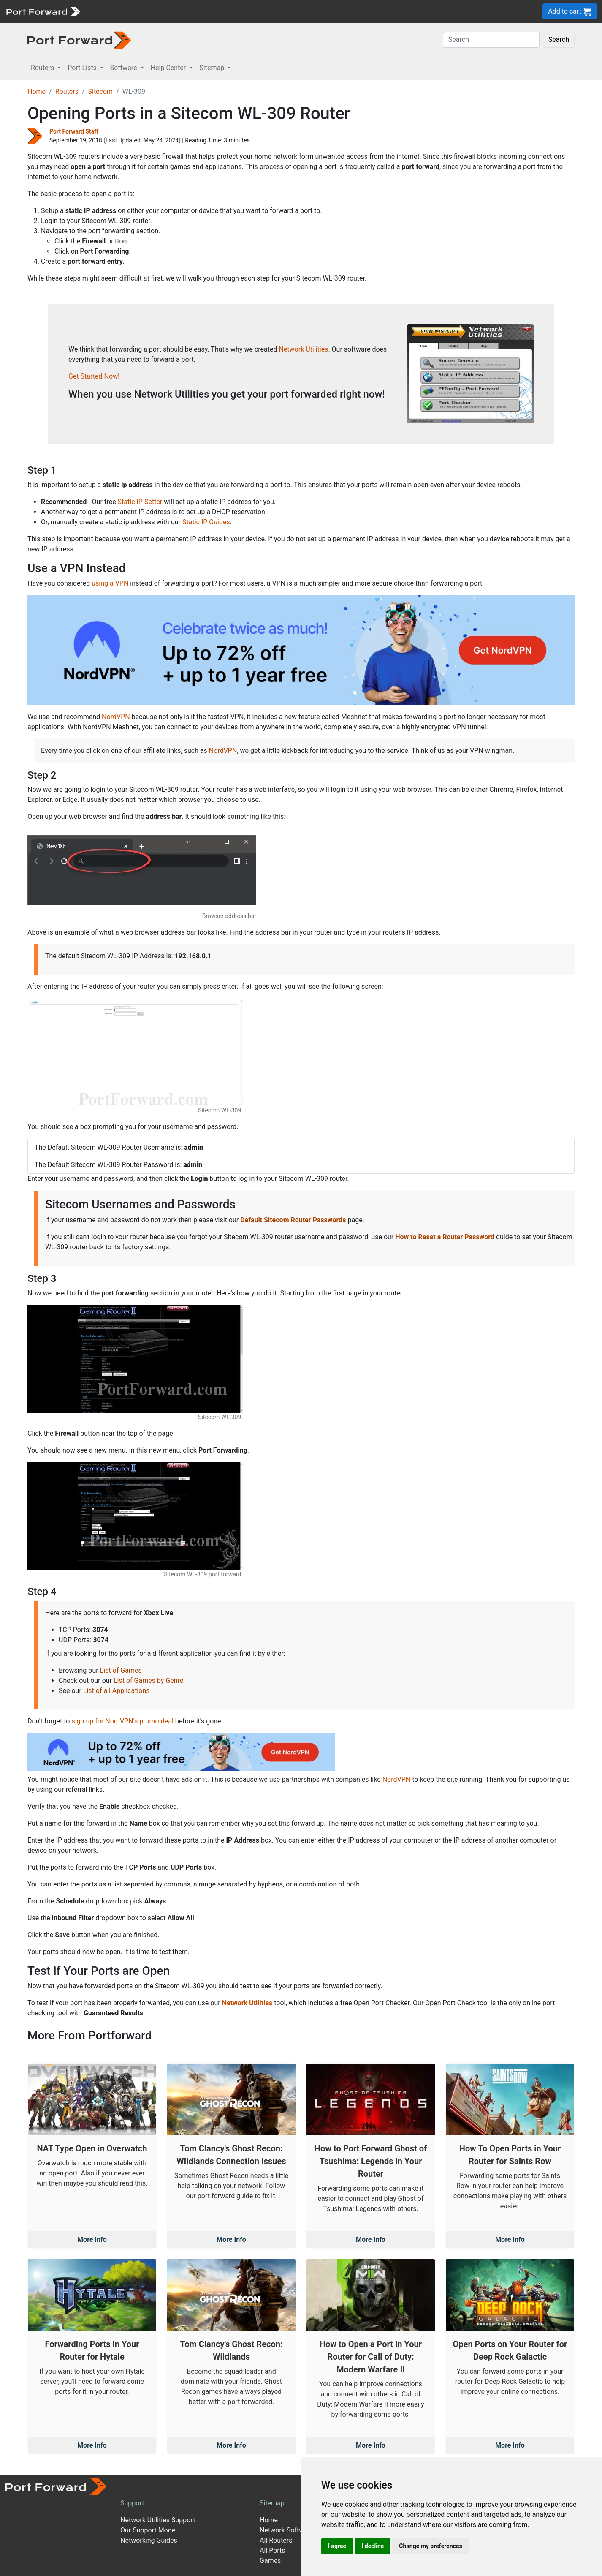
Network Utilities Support (157, 2520)
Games (270, 2561)
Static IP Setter (140, 502)
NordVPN (116, 717)
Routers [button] (43, 68)
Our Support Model (148, 2530)
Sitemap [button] (212, 68)
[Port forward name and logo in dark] (79, 39)
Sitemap (272, 2503)
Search (558, 39)
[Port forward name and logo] (43, 11)
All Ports (272, 2550)
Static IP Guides (206, 522)
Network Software (287, 2530)
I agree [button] (337, 2546)
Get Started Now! (93, 376)
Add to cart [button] (569, 11)
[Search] (491, 40)
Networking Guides (148, 2540)
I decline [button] (372, 2546)
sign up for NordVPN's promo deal (122, 1721)
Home (36, 91)
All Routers (276, 2540)
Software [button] (124, 68)
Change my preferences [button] (430, 2546)
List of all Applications (116, 1691)
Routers (67, 91)
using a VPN (110, 583)
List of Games (121, 1670)
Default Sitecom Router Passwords (293, 1220)
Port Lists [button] (83, 68)
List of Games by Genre (148, 1680)
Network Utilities (303, 349)
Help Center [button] (169, 68)
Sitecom (100, 91)
